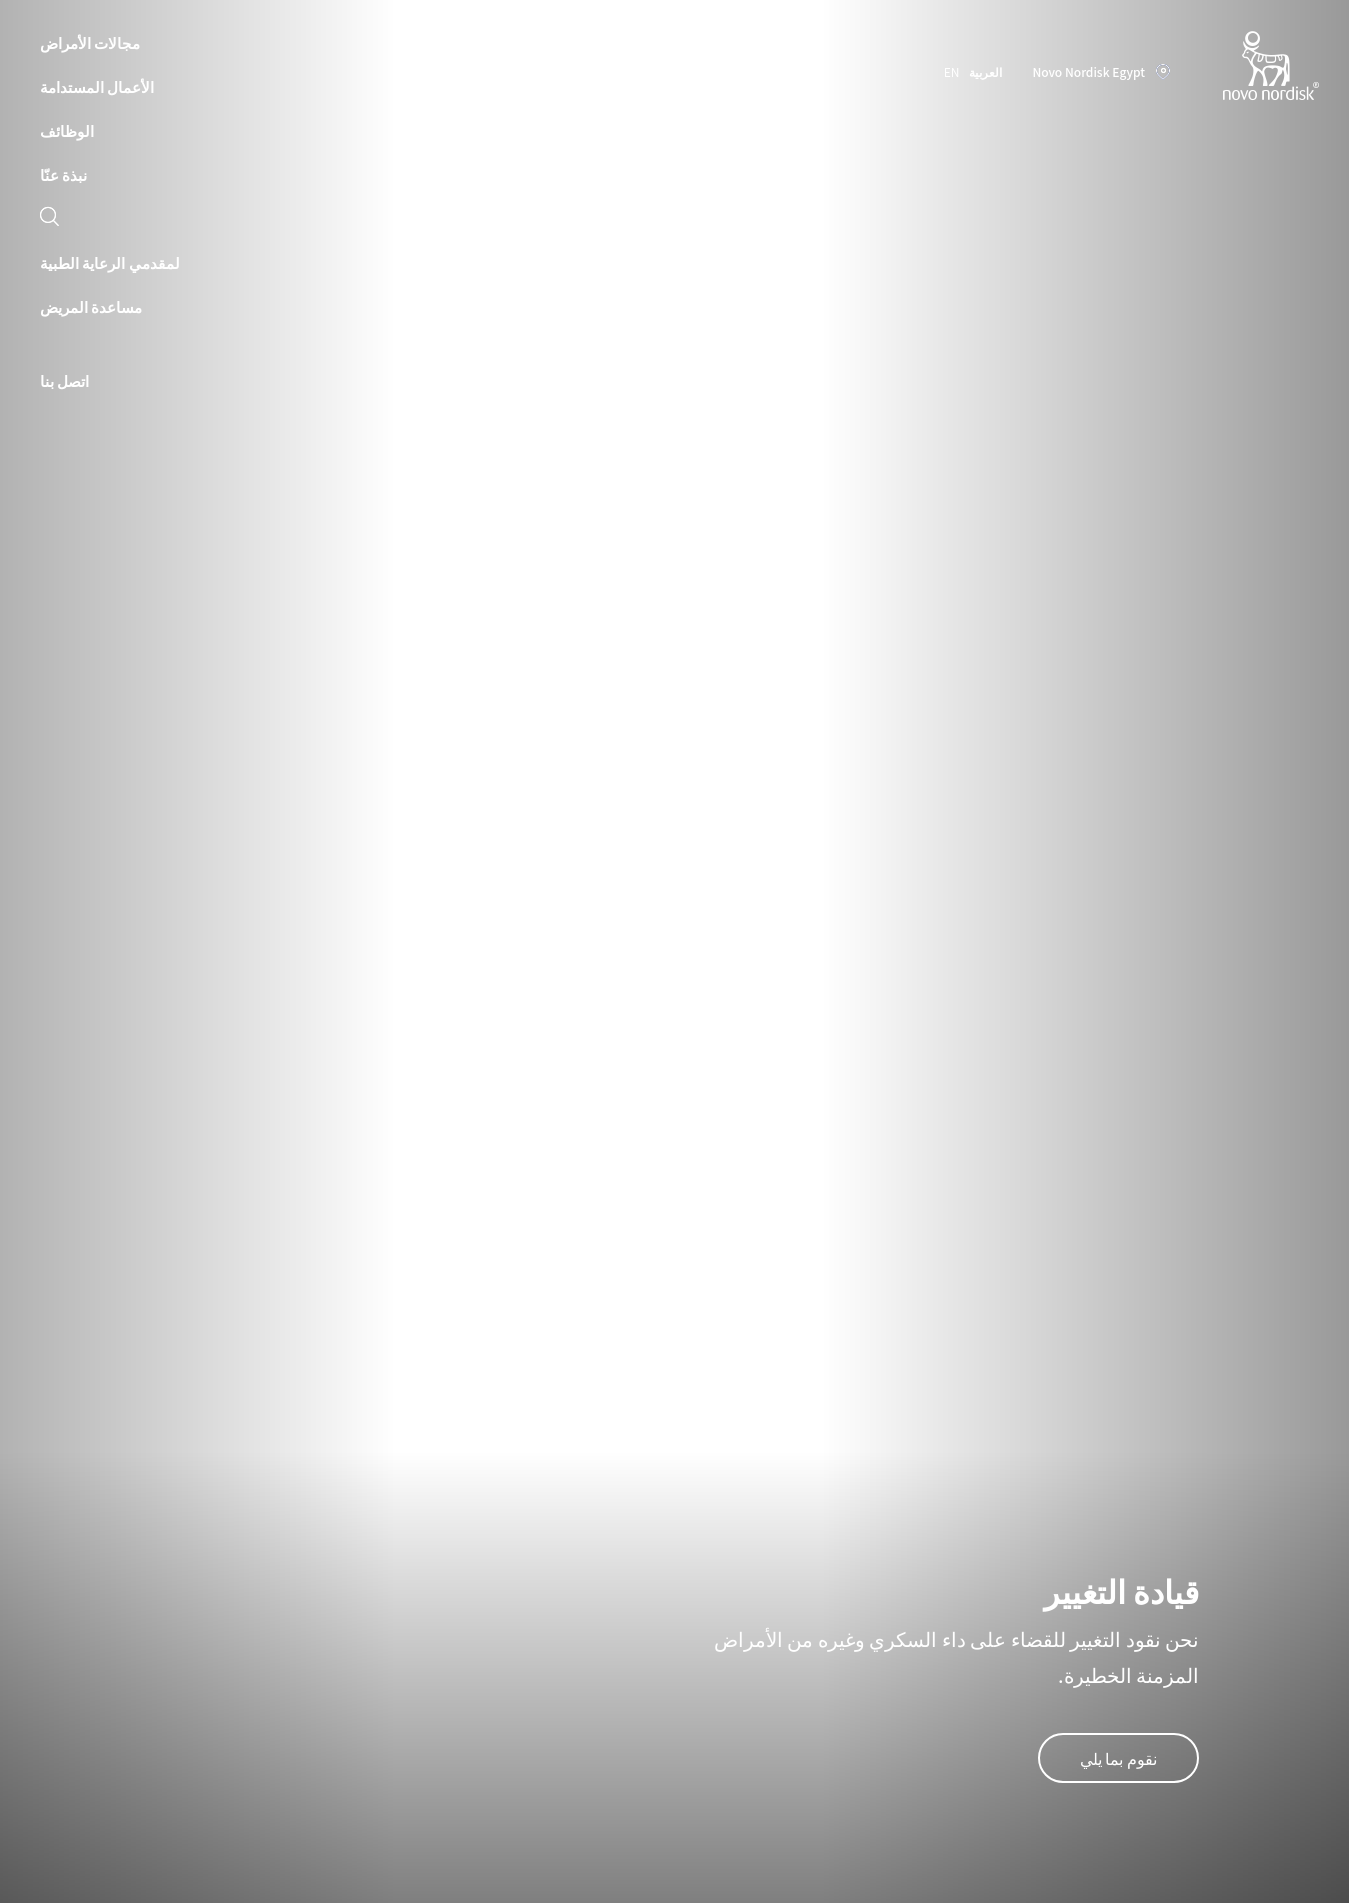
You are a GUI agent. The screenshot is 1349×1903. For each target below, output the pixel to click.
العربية (985, 71)
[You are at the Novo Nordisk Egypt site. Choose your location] (1096, 72)
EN (952, 71)
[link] (49, 218)
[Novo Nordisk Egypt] (1245, 66)
